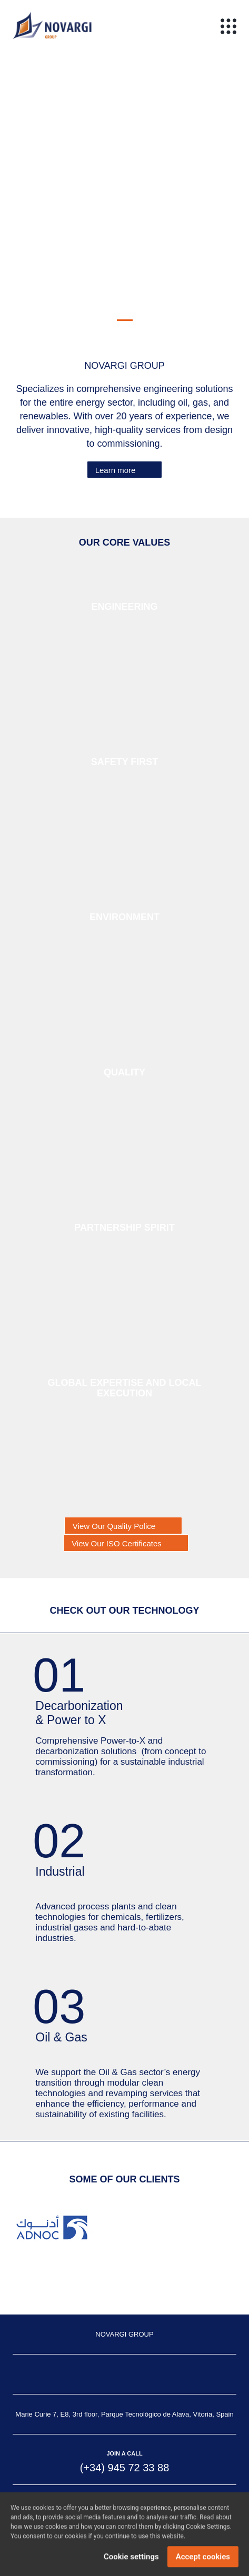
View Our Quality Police (114, 1526)
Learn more (115, 470)
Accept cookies (203, 2558)
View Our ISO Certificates (117, 1543)
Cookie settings (131, 2558)
